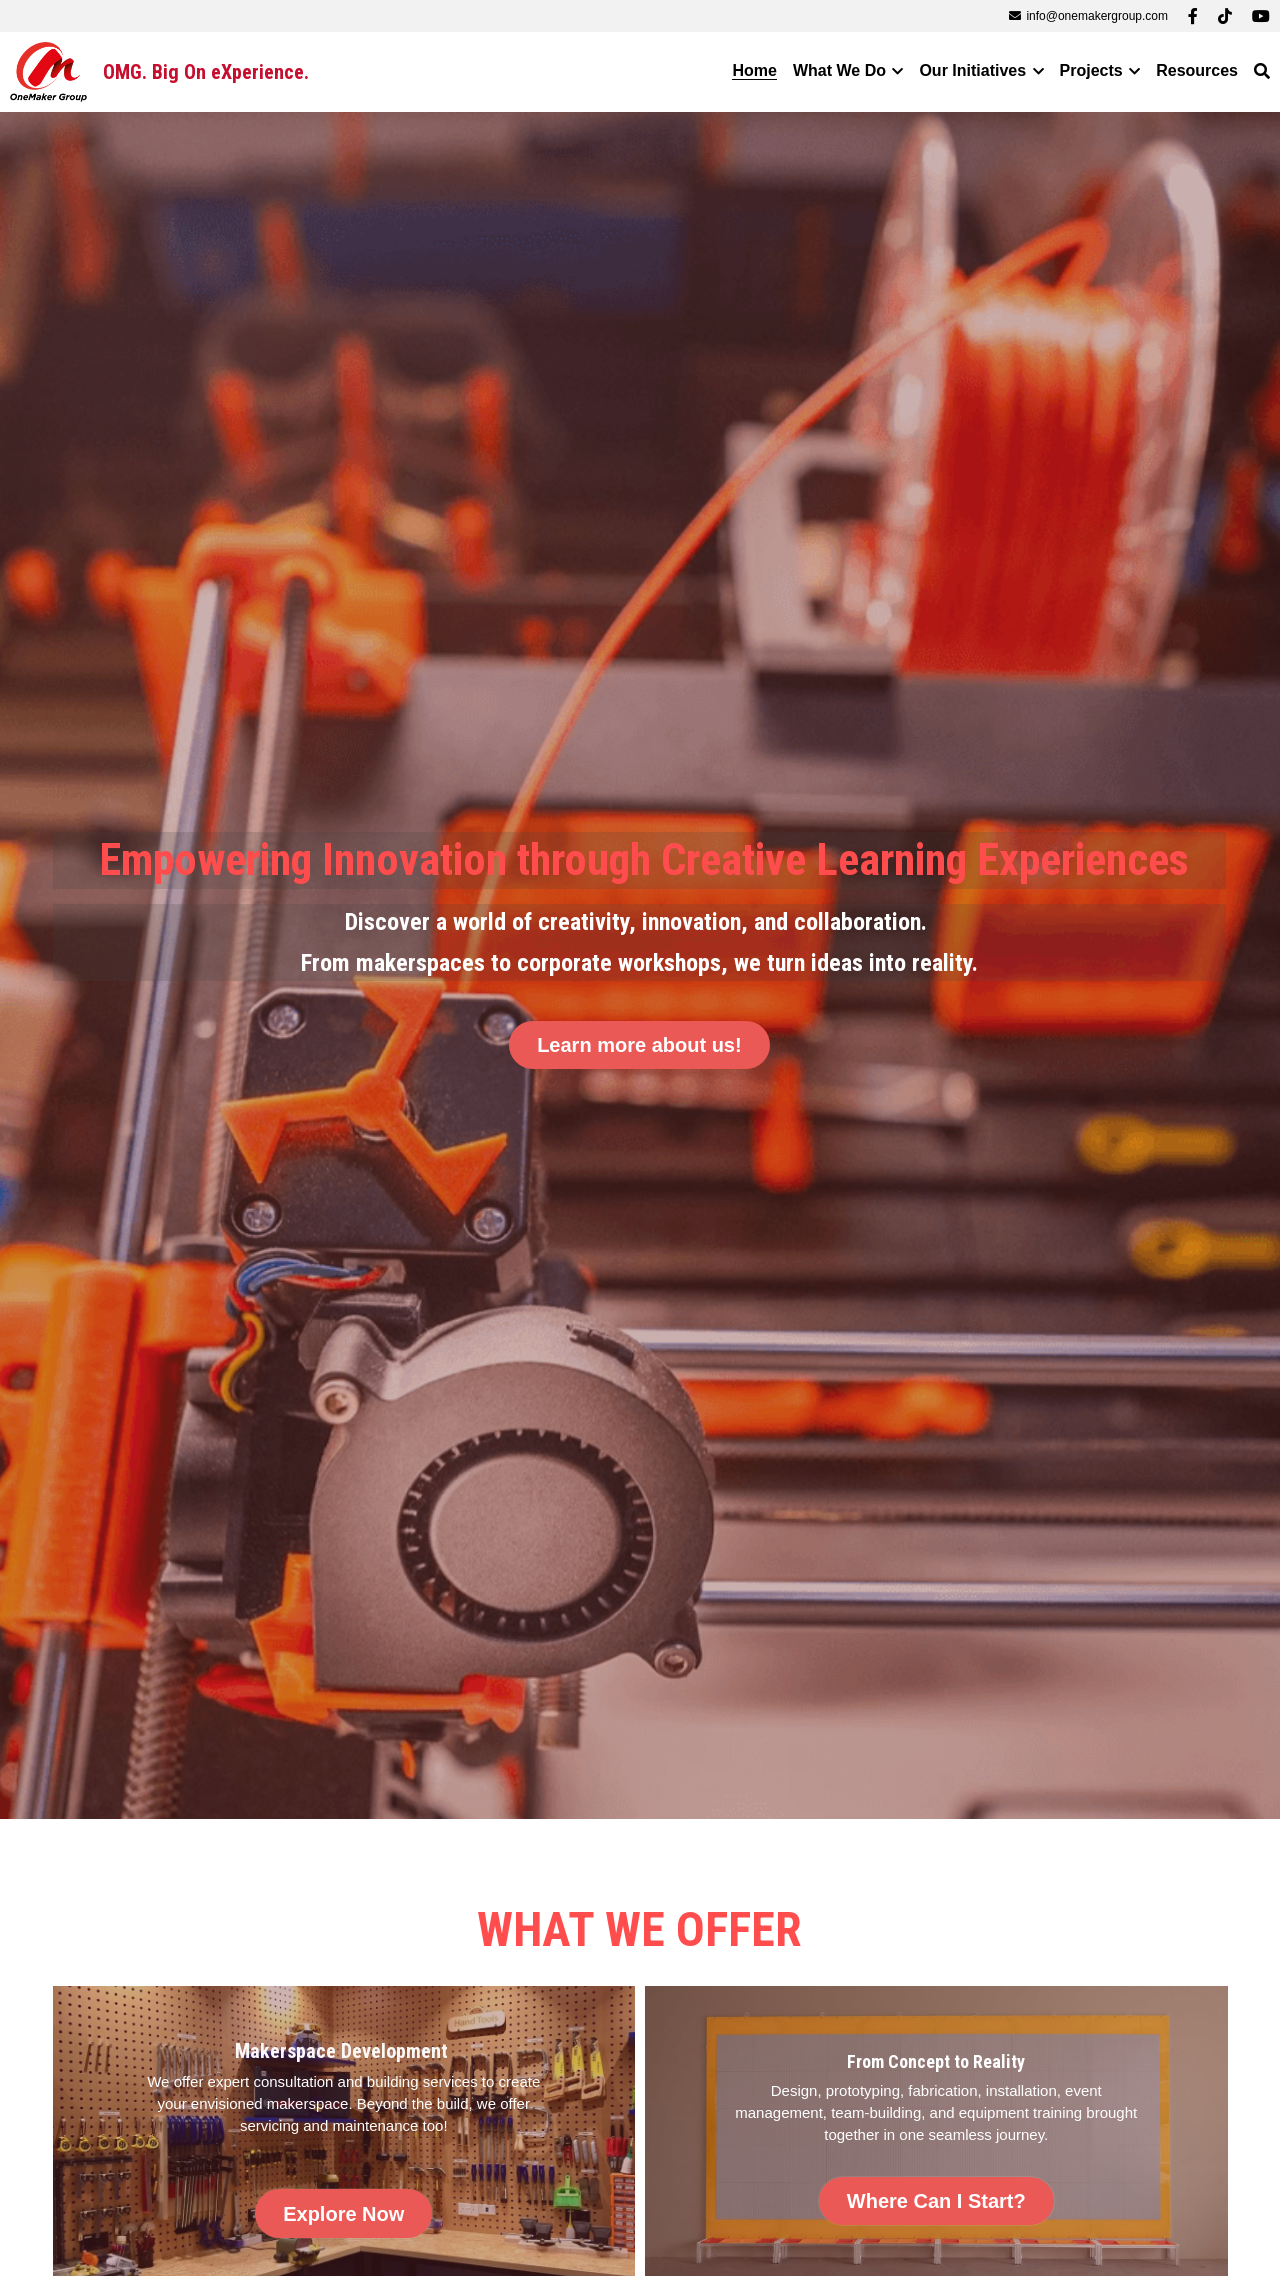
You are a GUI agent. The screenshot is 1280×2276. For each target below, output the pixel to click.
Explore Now (343, 2215)
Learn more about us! (639, 1045)
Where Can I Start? (936, 2203)
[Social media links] (1193, 16)
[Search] (1262, 71)
